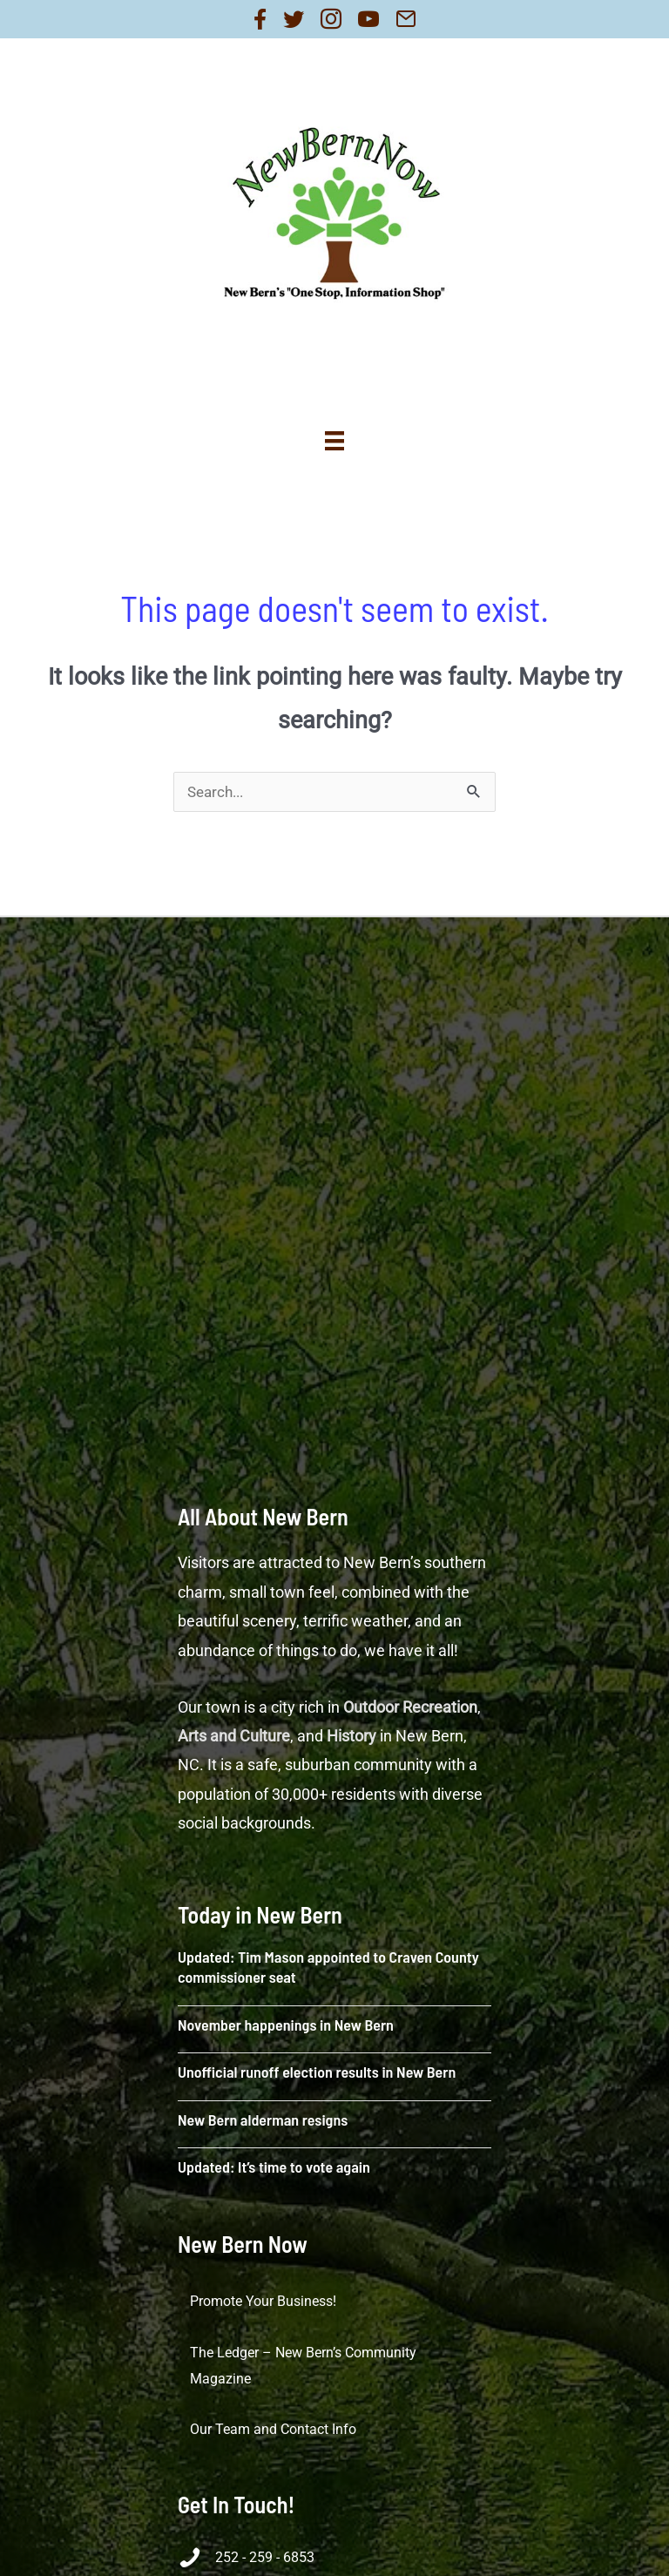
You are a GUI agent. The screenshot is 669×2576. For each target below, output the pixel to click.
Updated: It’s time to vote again (274, 2166)
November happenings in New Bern (286, 2024)
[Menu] (334, 441)
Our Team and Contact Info (273, 2429)
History (351, 1736)
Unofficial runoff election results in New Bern (317, 2071)
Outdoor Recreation (410, 1707)
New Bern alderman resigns (263, 2119)
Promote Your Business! (263, 2301)
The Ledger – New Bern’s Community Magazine (303, 2365)
